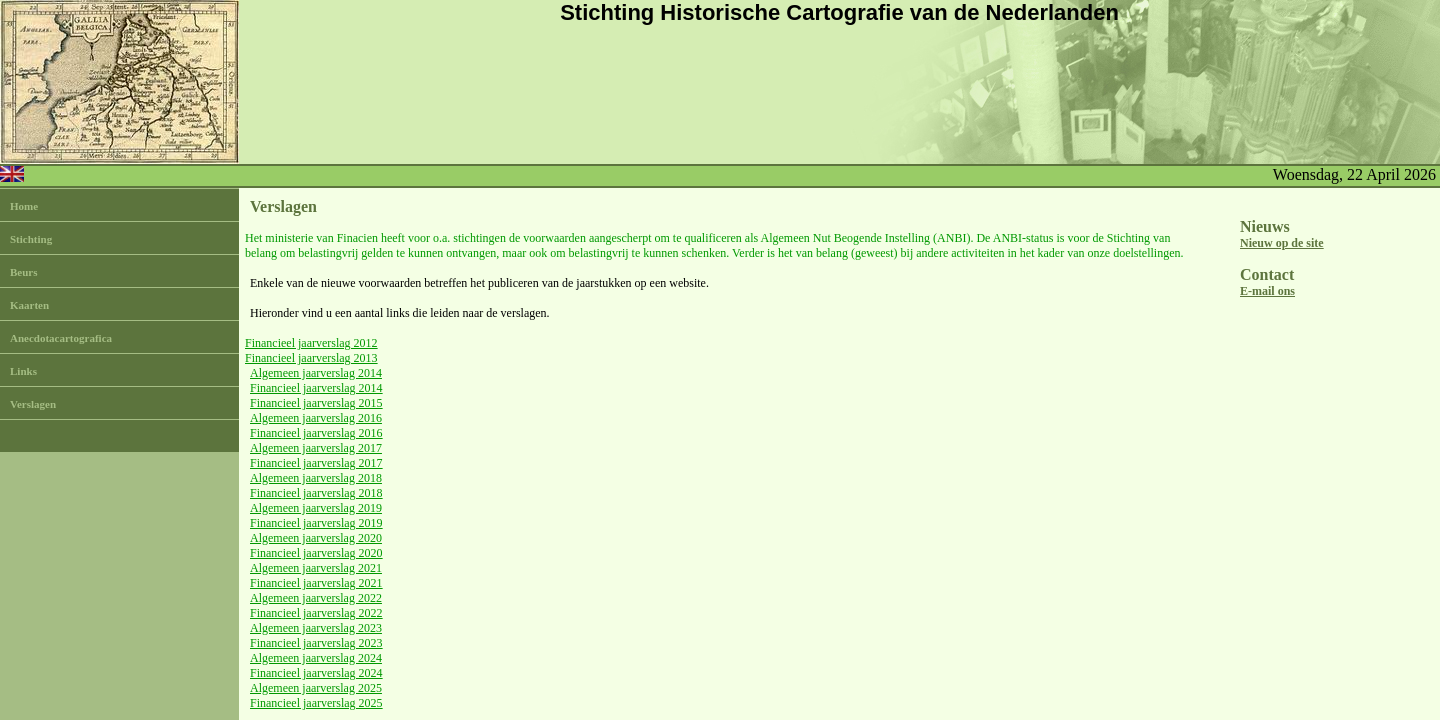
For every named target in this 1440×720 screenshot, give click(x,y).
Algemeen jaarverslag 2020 (316, 538)
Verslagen (33, 404)
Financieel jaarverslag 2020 (316, 553)
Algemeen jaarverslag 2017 (316, 448)
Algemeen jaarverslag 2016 (316, 418)
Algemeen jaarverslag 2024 (316, 658)
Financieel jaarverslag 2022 (316, 613)
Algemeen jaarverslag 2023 (316, 628)
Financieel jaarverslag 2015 (316, 403)
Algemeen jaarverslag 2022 (316, 598)
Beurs (24, 272)
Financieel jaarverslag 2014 (316, 388)
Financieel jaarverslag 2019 (316, 523)
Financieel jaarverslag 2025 (316, 703)
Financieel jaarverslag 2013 (311, 358)
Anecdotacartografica (61, 338)
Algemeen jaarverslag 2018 (316, 478)
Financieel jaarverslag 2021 (316, 583)
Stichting (31, 239)
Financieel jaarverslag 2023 (316, 643)
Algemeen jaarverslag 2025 (316, 688)
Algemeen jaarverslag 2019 (316, 508)
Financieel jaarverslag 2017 (316, 463)
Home (24, 206)
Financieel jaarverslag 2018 (316, 493)
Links (23, 371)
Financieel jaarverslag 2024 (316, 673)
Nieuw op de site (1282, 243)
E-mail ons (1267, 291)
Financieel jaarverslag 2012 (311, 343)
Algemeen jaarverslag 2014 (316, 373)
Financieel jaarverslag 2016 (316, 433)
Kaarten (29, 305)
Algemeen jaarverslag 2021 (316, 568)
